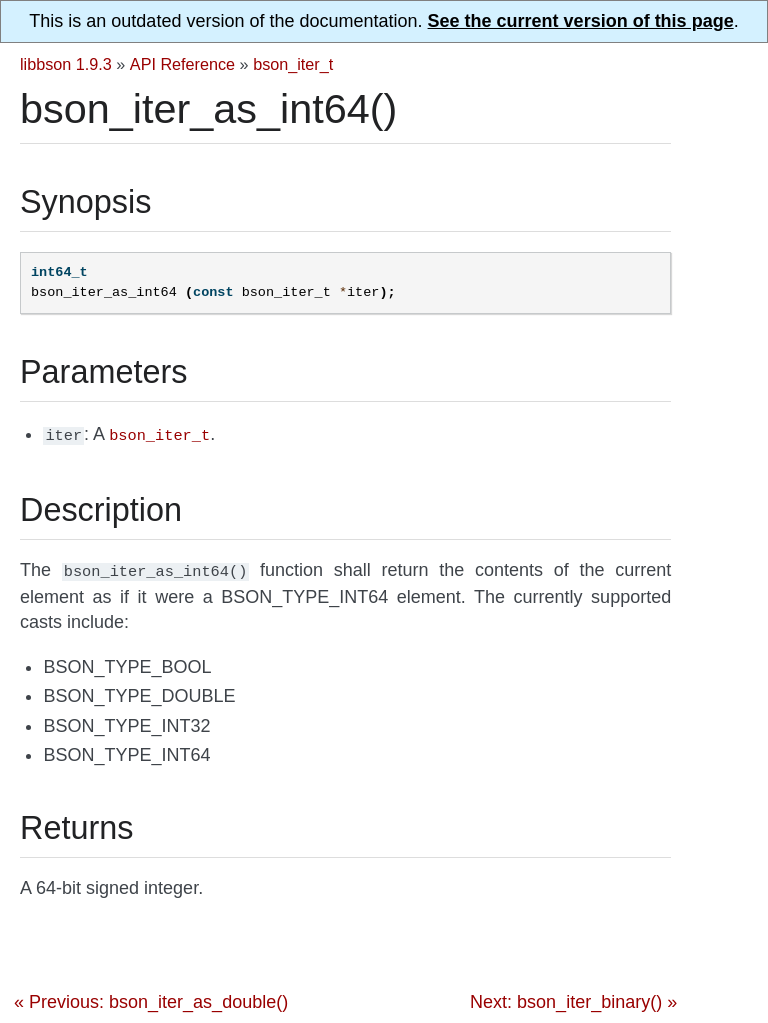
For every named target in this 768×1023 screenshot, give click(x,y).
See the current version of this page (581, 21)
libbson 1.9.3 (66, 64)
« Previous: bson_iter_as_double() (151, 998)
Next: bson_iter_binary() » (573, 998)
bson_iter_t (293, 64)
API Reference (182, 64)
